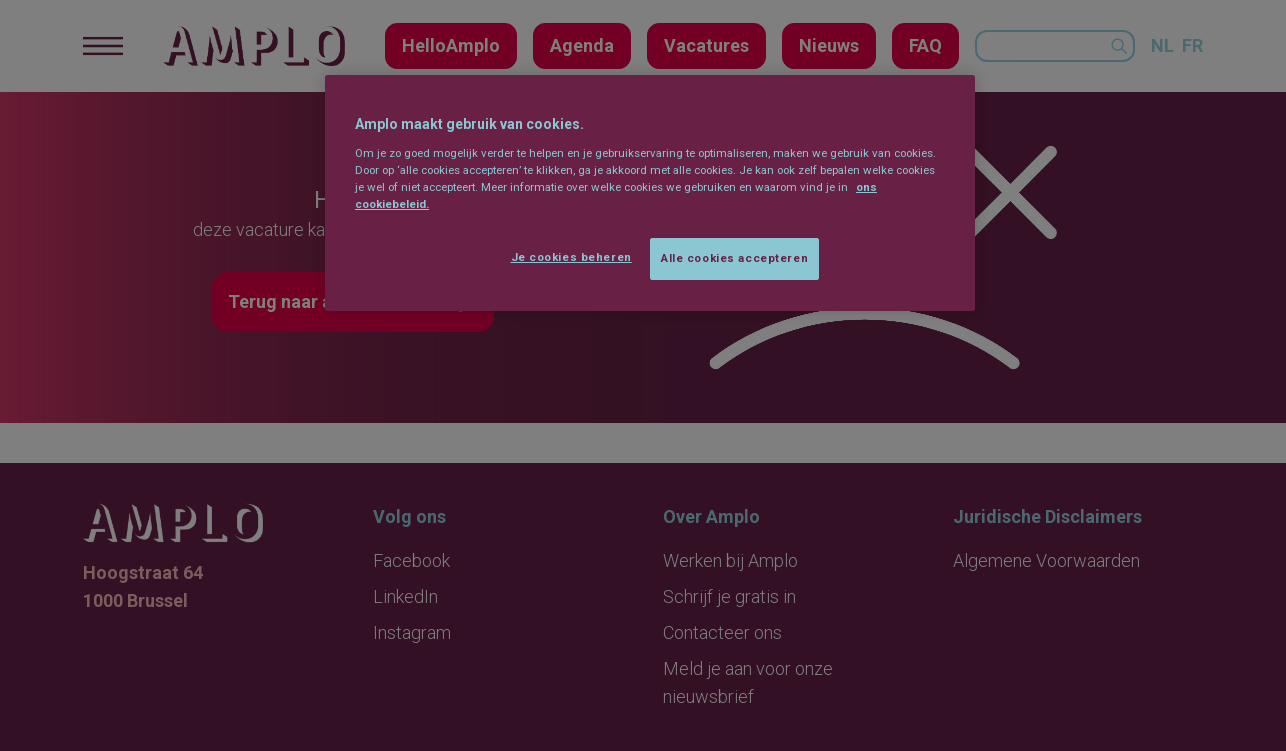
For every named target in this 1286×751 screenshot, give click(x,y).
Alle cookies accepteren (734, 258)
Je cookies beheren (571, 257)
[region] (650, 193)
